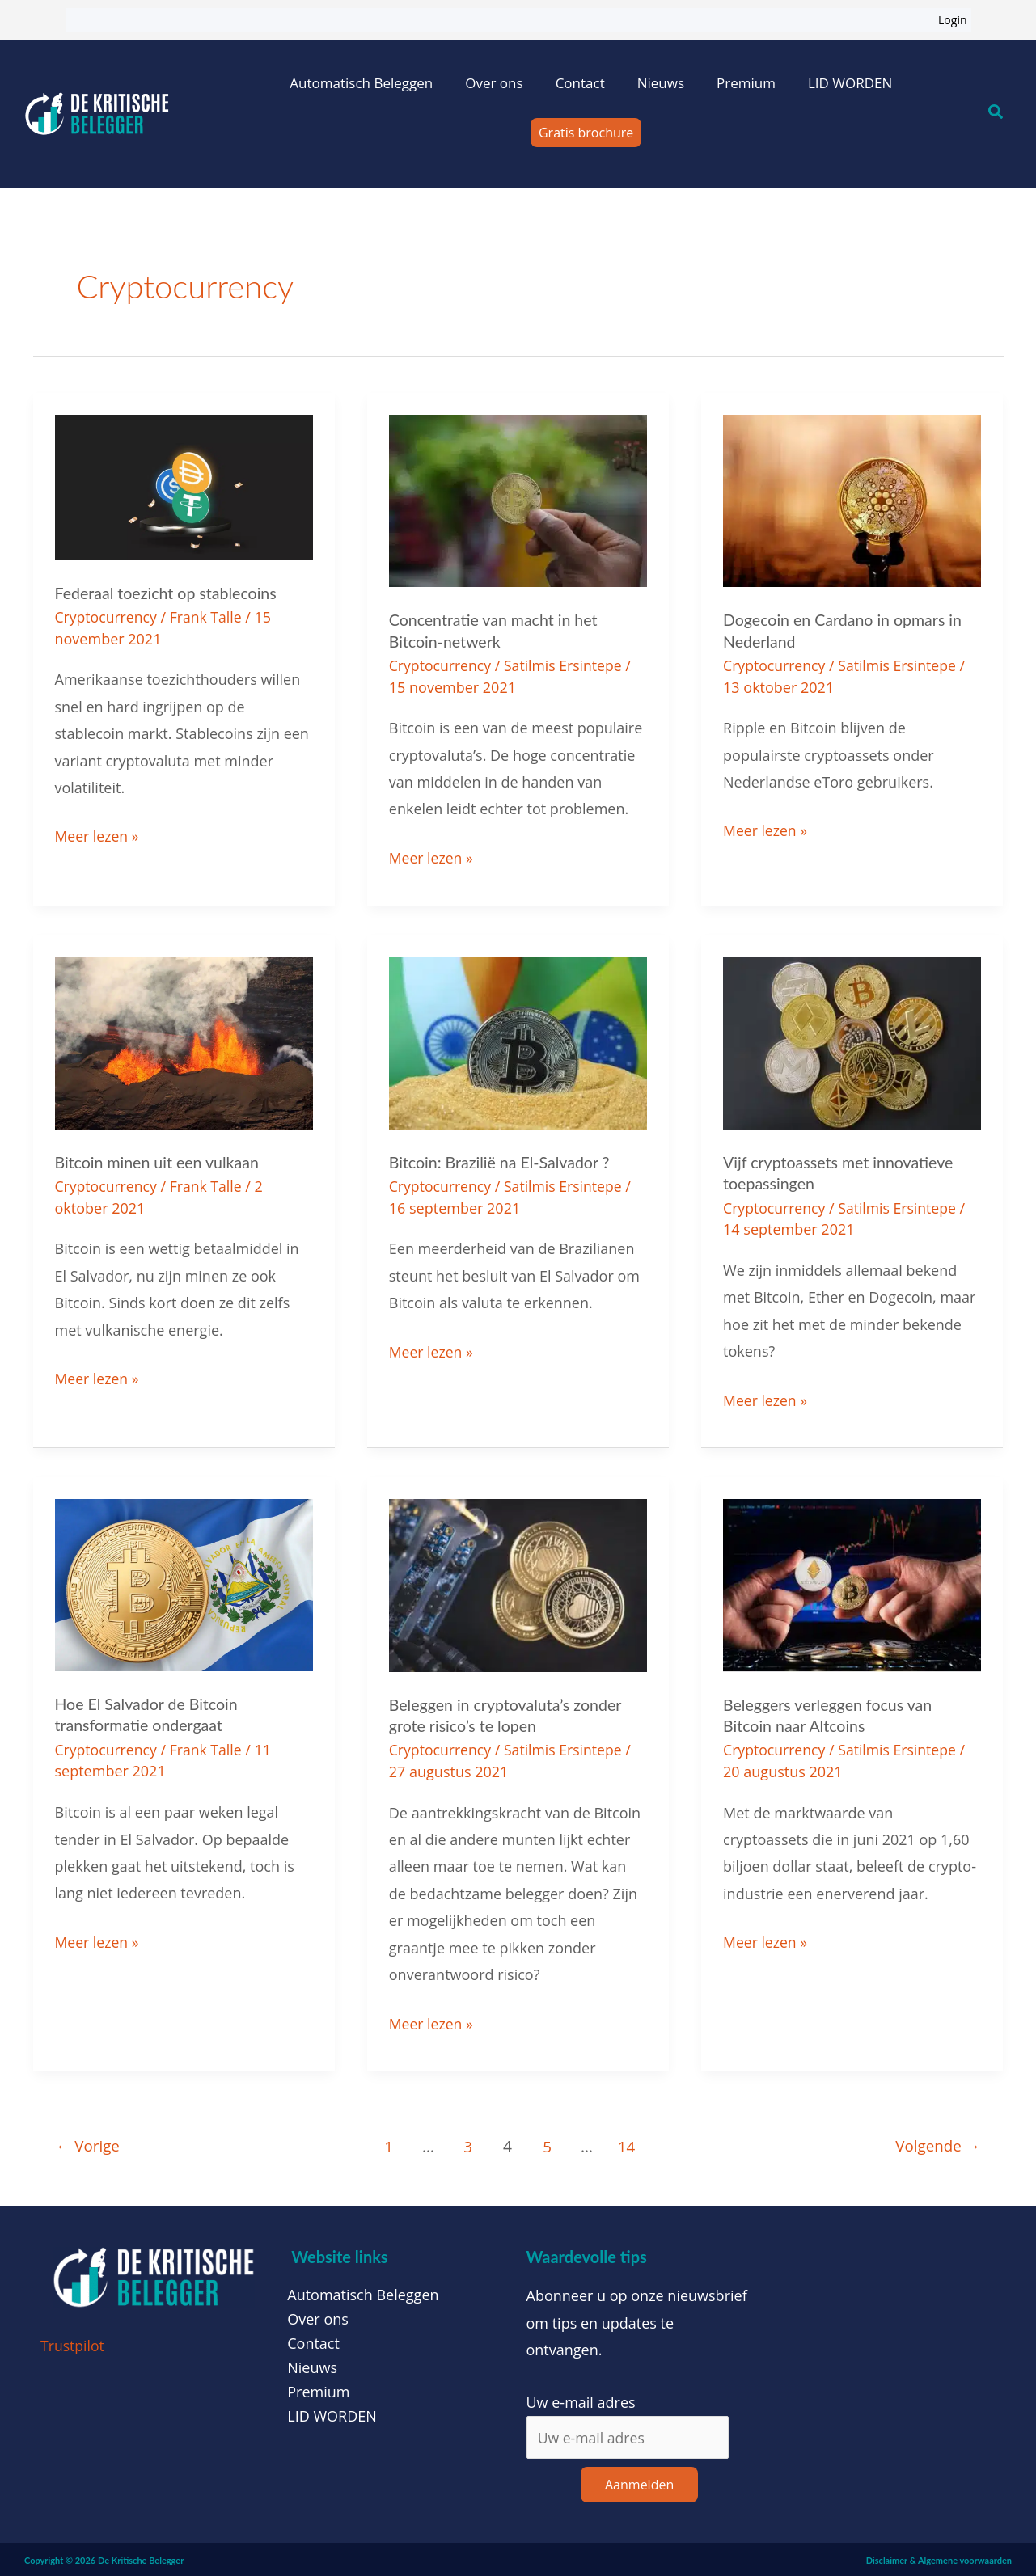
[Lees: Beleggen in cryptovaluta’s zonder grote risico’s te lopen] (518, 1581)
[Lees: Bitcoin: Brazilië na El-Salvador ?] (518, 1040)
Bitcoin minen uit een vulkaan (159, 1160)
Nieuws (660, 83)
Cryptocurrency (107, 617)
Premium (746, 83)
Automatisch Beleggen (361, 83)
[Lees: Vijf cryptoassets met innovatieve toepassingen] (852, 1040)
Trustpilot (73, 2342)
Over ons (493, 83)
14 (627, 2144)
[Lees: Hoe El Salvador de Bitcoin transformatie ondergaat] (184, 1581)
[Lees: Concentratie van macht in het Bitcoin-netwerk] (518, 499)
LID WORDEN (850, 83)
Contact (580, 83)
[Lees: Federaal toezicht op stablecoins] (184, 486)
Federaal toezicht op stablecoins (168, 592)
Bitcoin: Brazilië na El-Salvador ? (502, 1161)
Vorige (88, 2144)
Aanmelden (639, 2482)
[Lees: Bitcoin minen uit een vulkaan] (184, 1040)
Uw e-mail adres (581, 2399)
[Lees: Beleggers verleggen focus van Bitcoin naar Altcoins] (852, 1581)
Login (952, 19)
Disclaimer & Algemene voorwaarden (939, 2558)
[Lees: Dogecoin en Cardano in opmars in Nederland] (852, 499)
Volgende (936, 2144)
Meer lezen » (98, 833)
